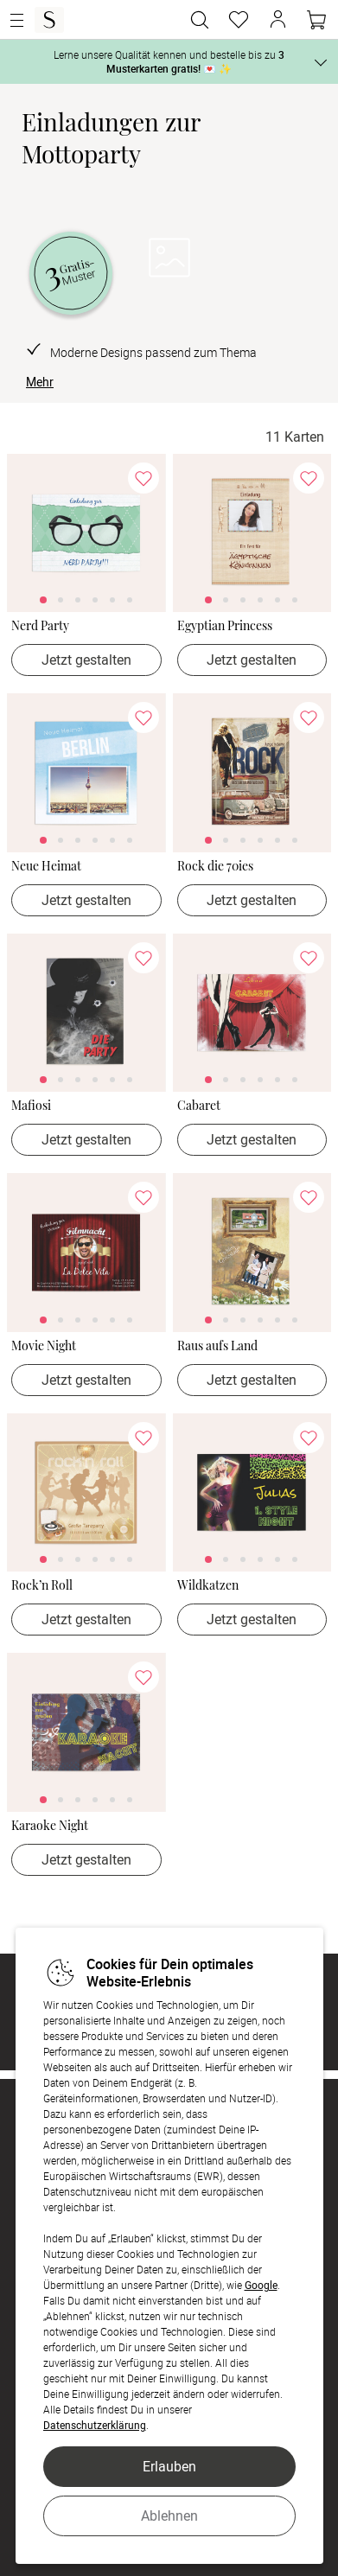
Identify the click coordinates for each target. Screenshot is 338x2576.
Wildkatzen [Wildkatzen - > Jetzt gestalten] (208, 1585)
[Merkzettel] (238, 20)
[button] (277, 20)
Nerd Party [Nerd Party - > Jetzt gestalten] (40, 626)
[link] (86, 533)
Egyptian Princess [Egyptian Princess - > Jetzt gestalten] (224, 626)
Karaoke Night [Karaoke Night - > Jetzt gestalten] (49, 1826)
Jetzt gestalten (86, 659)
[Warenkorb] (316, 20)
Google (261, 2285)
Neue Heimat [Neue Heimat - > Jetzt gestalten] (46, 866)
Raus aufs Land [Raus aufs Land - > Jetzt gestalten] (217, 1346)
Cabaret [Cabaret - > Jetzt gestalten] (198, 1106)
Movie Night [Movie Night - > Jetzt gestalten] (43, 1346)
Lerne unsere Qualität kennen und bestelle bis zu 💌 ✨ (169, 61)
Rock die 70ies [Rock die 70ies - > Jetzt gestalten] (215, 866)
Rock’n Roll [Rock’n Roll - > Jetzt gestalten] (42, 1585)
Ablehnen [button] (169, 2515)
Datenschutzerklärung (94, 2425)
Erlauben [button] (169, 2466)
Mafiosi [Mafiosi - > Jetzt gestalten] (31, 1106)
